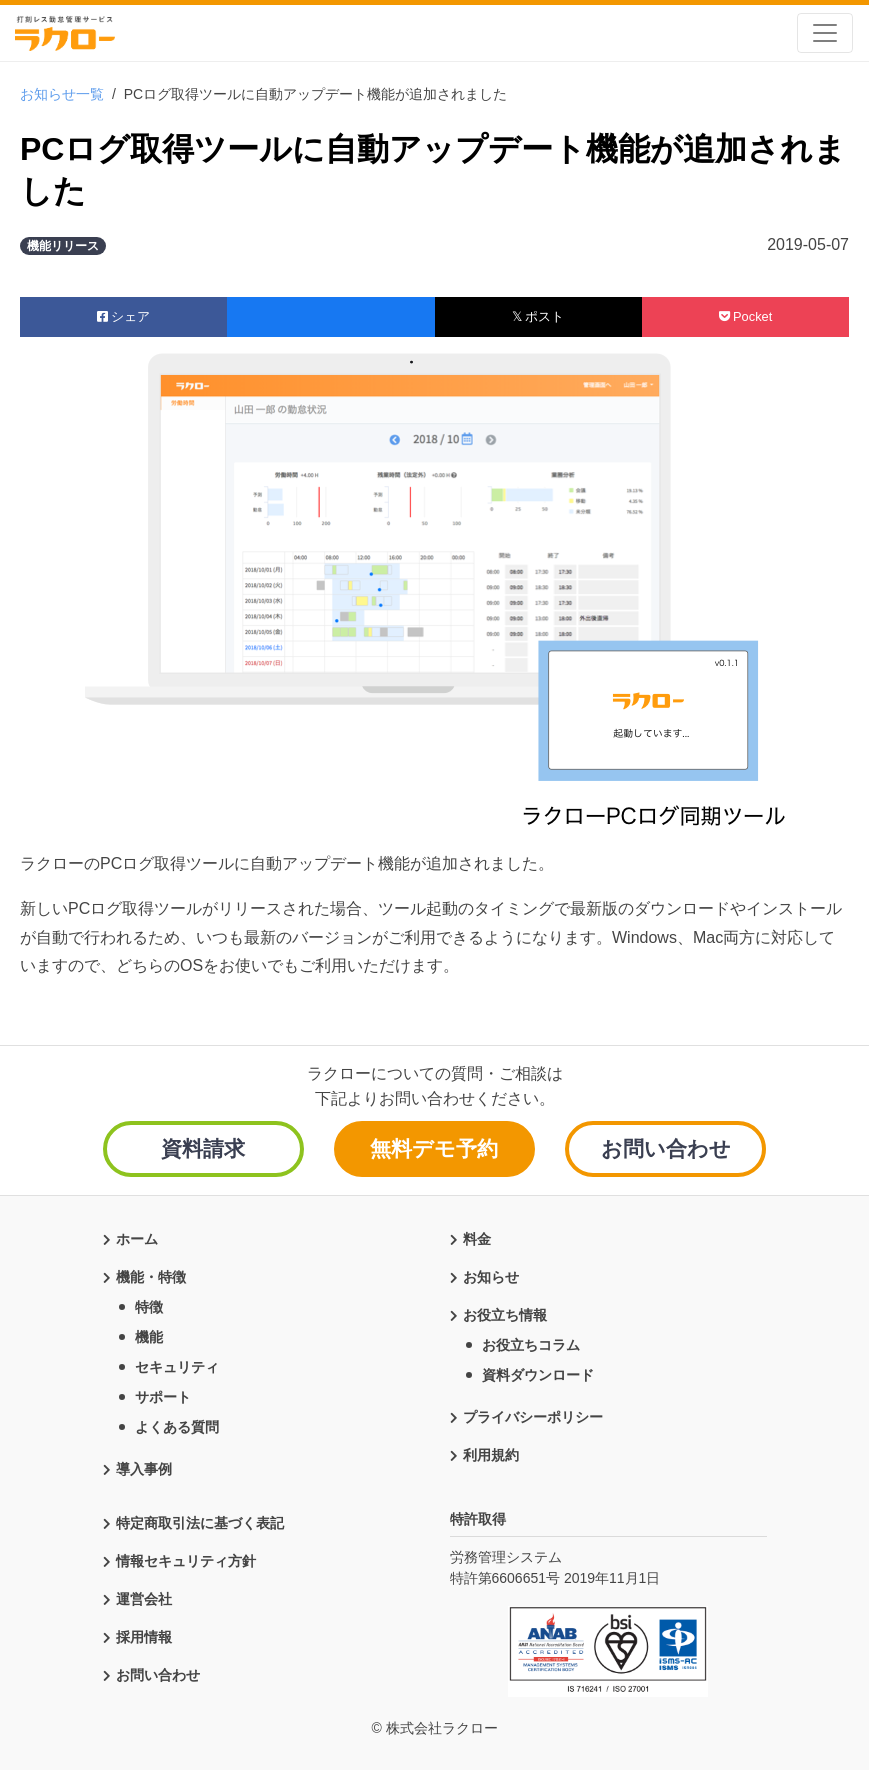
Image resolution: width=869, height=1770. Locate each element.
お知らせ (491, 1275)
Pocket (746, 316)
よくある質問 (177, 1425)
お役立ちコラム (531, 1343)
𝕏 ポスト (538, 316)
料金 (477, 1237)
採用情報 (144, 1635)
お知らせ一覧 (62, 94)
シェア (124, 316)
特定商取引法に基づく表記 (200, 1521)
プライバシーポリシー (533, 1415)
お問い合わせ (666, 1148)
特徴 (149, 1305)
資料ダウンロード (538, 1373)
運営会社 (144, 1597)
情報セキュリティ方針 (186, 1559)
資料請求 (203, 1148)
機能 (149, 1335)
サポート (163, 1395)
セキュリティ (177, 1365)
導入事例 (144, 1467)
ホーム (137, 1237)
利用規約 (491, 1453)
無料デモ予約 (434, 1148)
